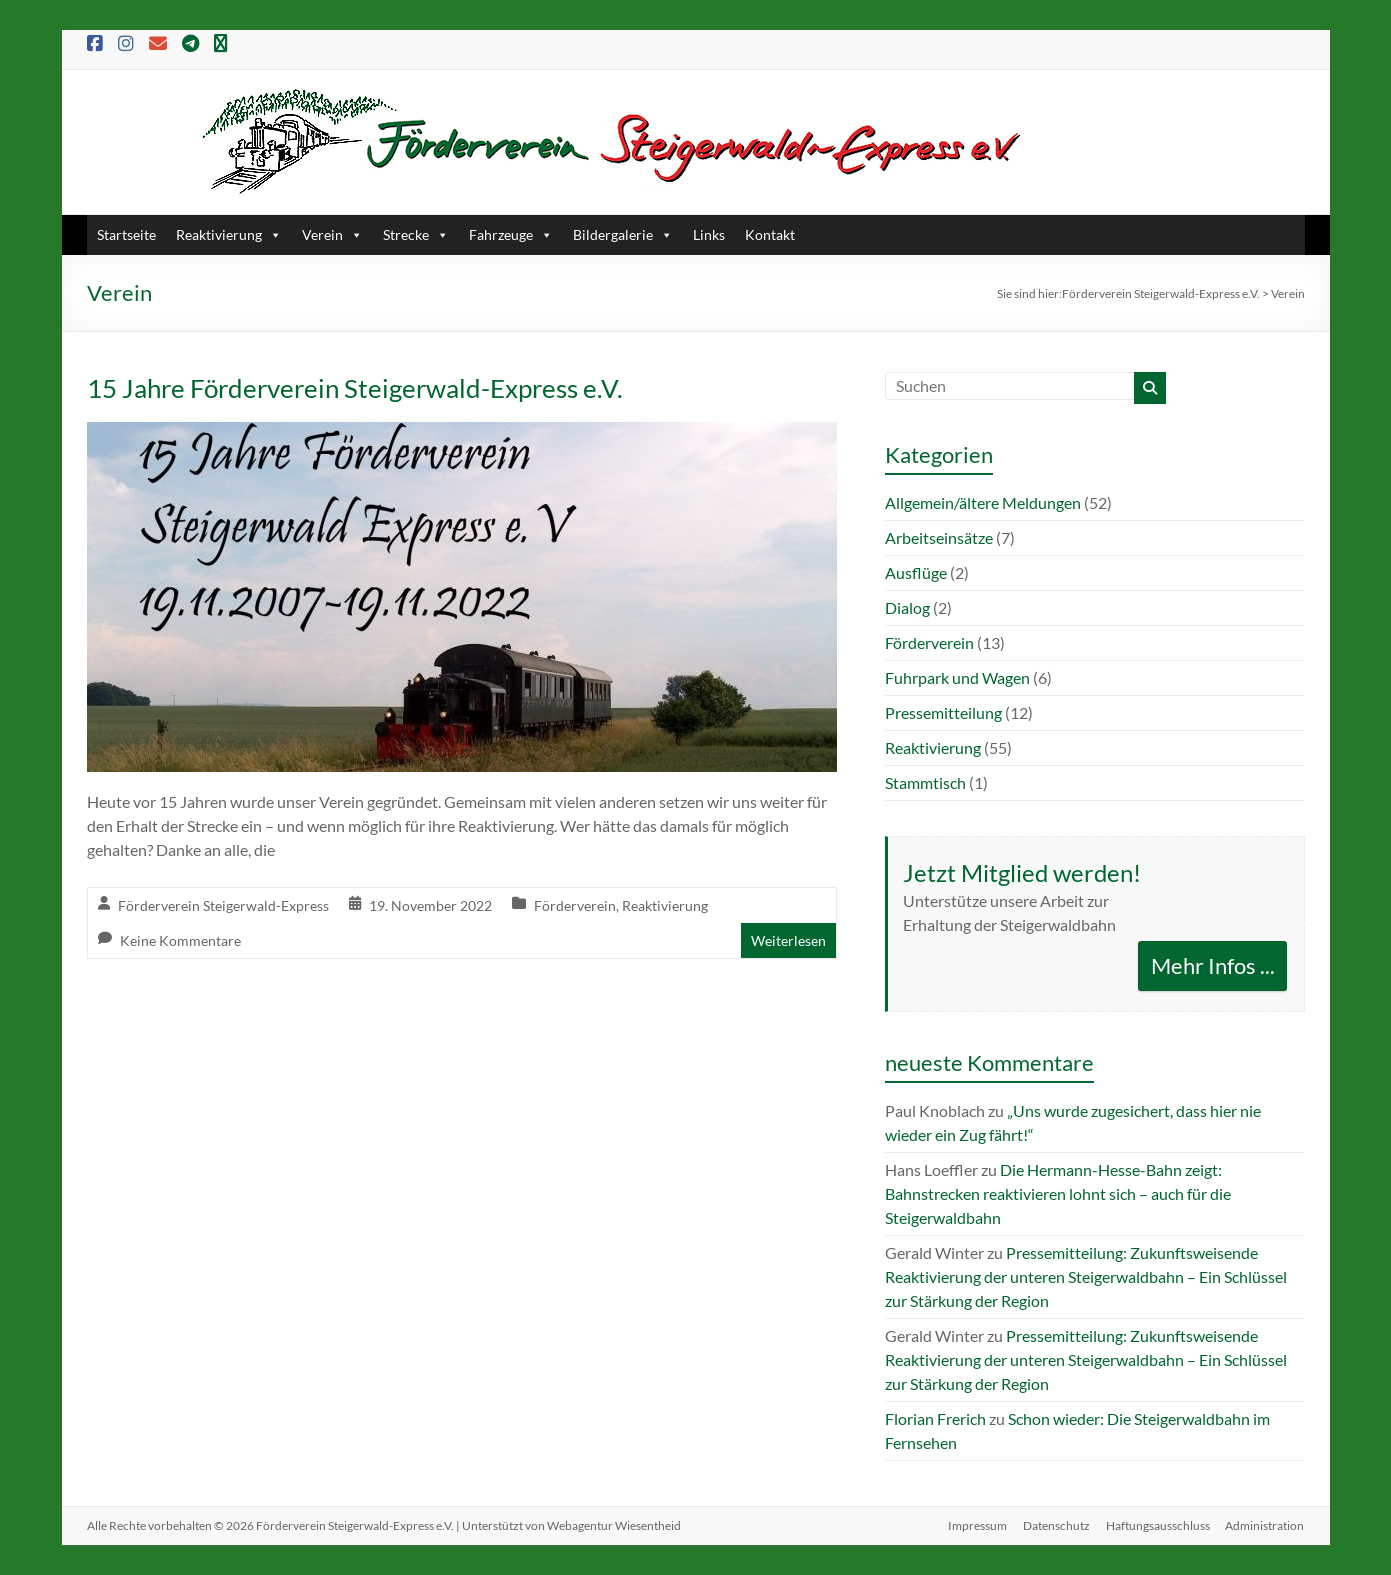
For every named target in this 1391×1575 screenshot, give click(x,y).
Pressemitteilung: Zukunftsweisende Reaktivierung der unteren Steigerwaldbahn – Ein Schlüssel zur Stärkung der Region (1086, 1276)
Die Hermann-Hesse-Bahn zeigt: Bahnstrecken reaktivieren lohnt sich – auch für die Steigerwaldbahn (1058, 1193)
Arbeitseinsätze (939, 537)
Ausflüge (916, 572)
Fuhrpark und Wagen (957, 677)
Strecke (416, 234)
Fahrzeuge (511, 234)
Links (709, 234)
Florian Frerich (935, 1418)
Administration (1265, 1525)
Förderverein (575, 905)
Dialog (907, 607)
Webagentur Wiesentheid (614, 1525)
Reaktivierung (229, 234)
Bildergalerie (623, 234)
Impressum (977, 1525)
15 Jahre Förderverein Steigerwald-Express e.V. (355, 388)
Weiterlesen (788, 940)
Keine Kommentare (180, 940)
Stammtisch (925, 782)
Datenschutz (1056, 1525)
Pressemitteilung (943, 712)
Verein (332, 234)
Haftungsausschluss (1158, 1525)
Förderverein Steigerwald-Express (223, 905)
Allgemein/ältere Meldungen (983, 502)
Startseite (126, 234)
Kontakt (770, 234)
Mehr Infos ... (1213, 965)
